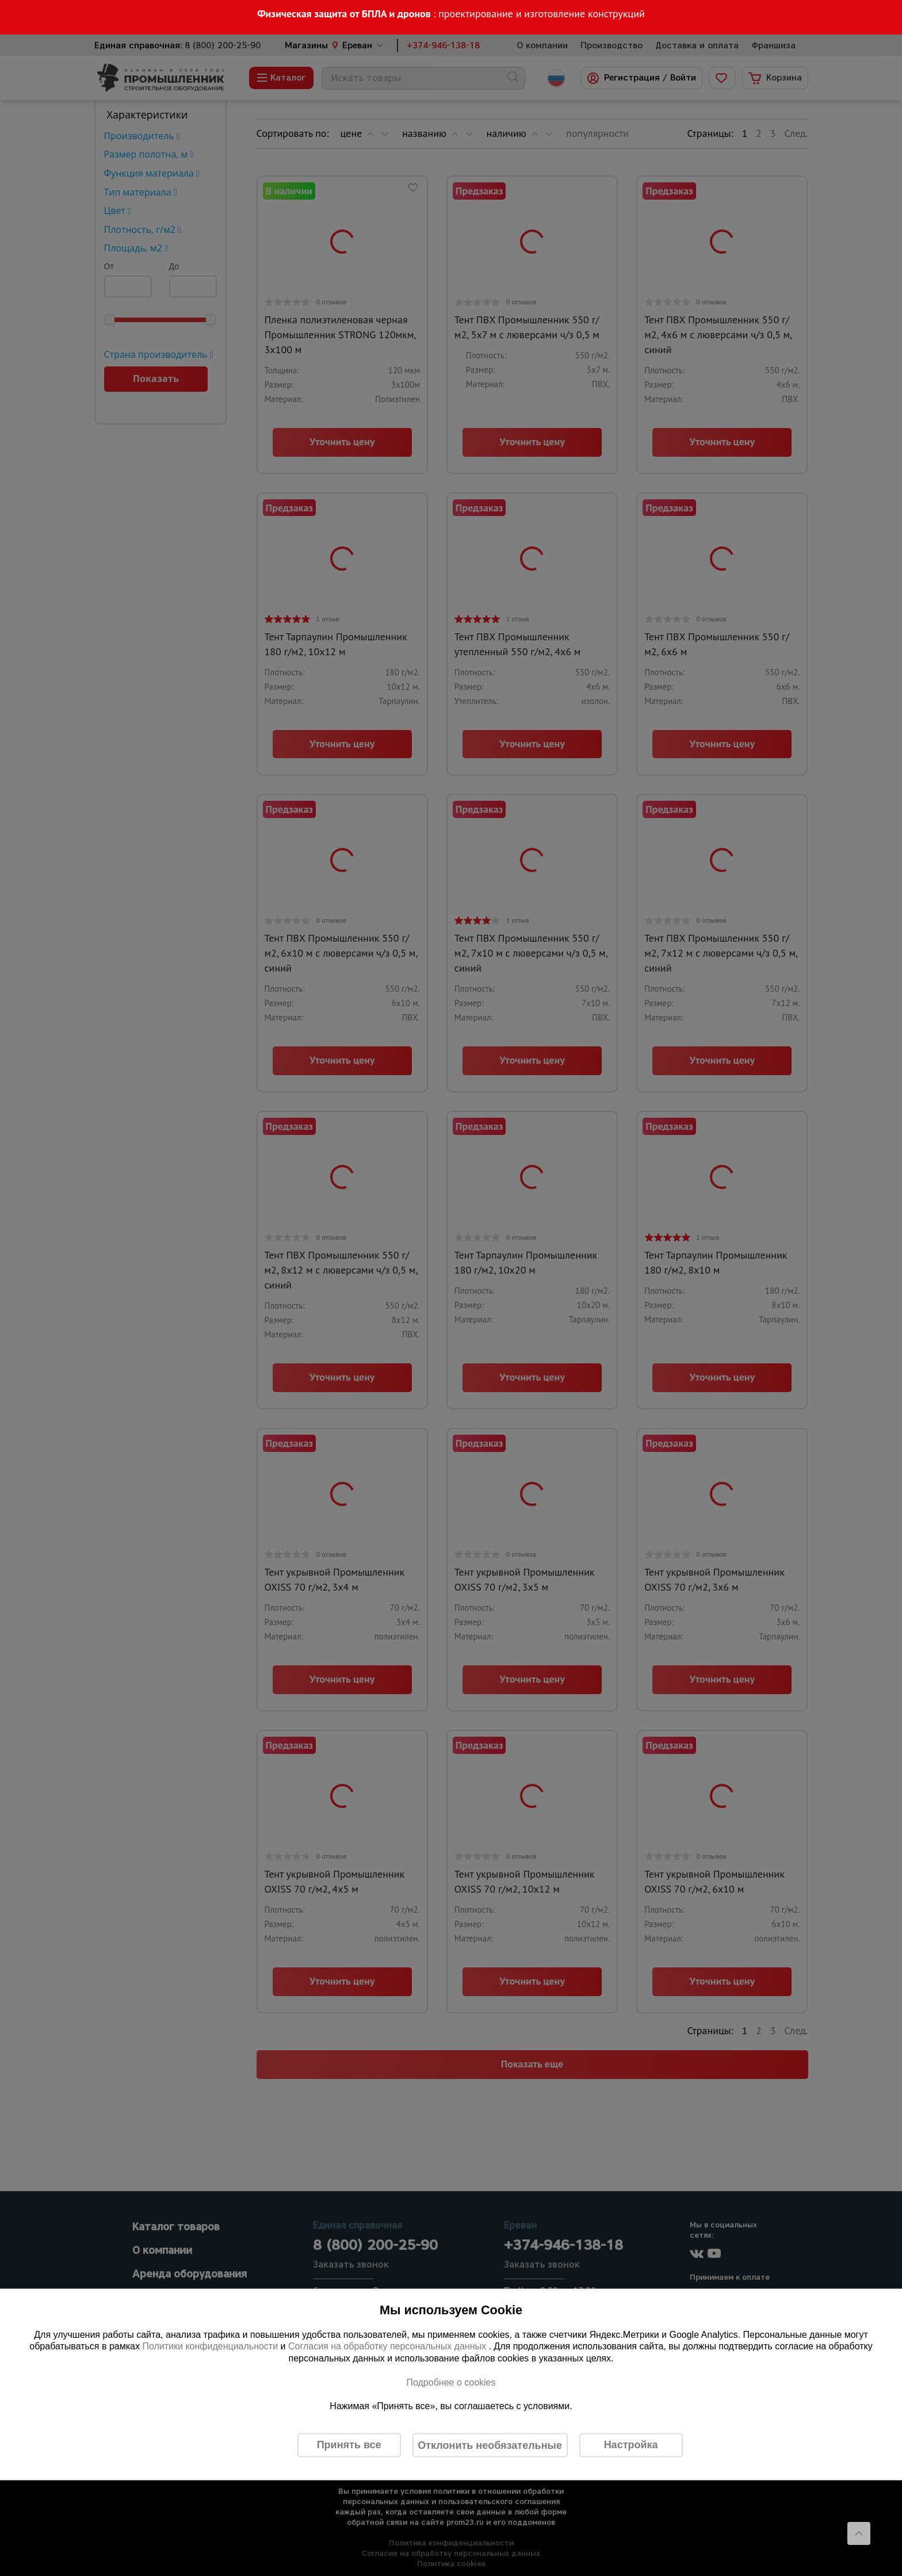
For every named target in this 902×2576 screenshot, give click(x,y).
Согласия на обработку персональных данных (388, 2346)
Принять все (349, 2445)
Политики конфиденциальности (210, 2346)
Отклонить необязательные (490, 2445)
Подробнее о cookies (450, 2382)
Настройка (631, 2445)
